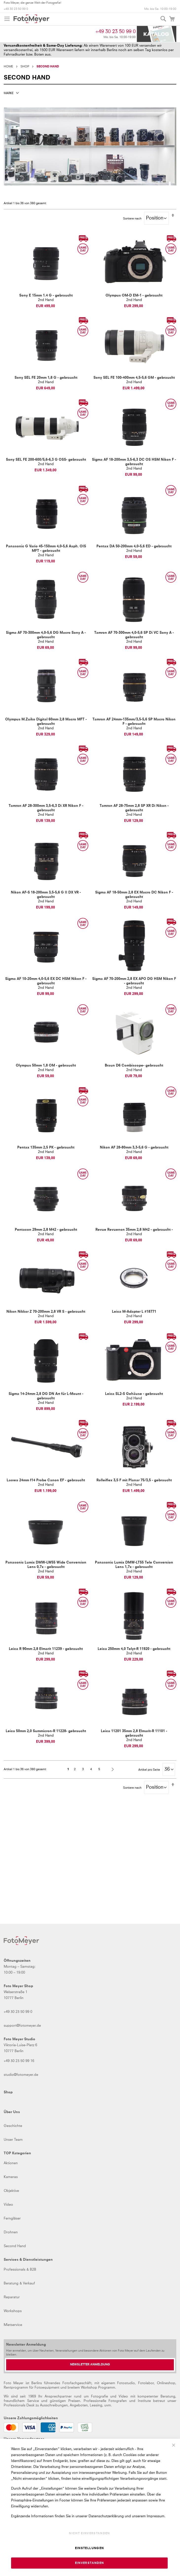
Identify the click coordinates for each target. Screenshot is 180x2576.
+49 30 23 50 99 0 (16, 9)
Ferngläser (12, 2218)
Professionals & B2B (20, 2269)
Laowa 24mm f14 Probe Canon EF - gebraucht (46, 1480)
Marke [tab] (9, 93)
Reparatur (12, 2297)
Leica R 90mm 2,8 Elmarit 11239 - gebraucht (46, 1649)
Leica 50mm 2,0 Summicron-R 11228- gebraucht (46, 1731)
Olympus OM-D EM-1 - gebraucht (134, 295)
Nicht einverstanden (89, 2533)
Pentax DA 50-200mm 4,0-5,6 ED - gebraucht (134, 546)
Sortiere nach (132, 218)
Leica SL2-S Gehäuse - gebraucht (134, 1394)
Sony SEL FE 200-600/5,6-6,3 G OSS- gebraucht (46, 459)
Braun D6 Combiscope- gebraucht (134, 1065)
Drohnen (11, 2232)
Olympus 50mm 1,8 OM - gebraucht (46, 1065)
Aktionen (11, 2163)
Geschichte (13, 2126)
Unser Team (13, 2139)
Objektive (11, 2191)
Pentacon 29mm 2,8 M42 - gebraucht (46, 1229)
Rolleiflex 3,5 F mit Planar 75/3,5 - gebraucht (134, 1480)
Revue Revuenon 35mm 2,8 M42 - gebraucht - (134, 1229)
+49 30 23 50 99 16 (19, 2061)
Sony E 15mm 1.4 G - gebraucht (46, 295)
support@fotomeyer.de (22, 2025)
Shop (8, 2092)
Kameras (11, 2177)
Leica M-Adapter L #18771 (134, 1311)
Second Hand (15, 2246)
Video (8, 2204)
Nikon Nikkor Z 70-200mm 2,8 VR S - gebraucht (45, 1311)
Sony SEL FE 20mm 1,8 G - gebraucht (46, 377)
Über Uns (12, 2112)
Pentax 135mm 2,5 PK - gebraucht (45, 1147)
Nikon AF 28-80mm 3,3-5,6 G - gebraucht (134, 1147)
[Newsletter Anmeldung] (90, 2364)
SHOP (24, 66)
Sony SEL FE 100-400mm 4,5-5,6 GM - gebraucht (134, 377)
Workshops (13, 2311)
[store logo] (31, 19)
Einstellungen (89, 2548)
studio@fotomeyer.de (21, 2075)
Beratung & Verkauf (19, 2283)
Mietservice (13, 2325)
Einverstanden (89, 2563)
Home (8, 66)
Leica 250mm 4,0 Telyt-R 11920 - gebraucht (134, 1649)
